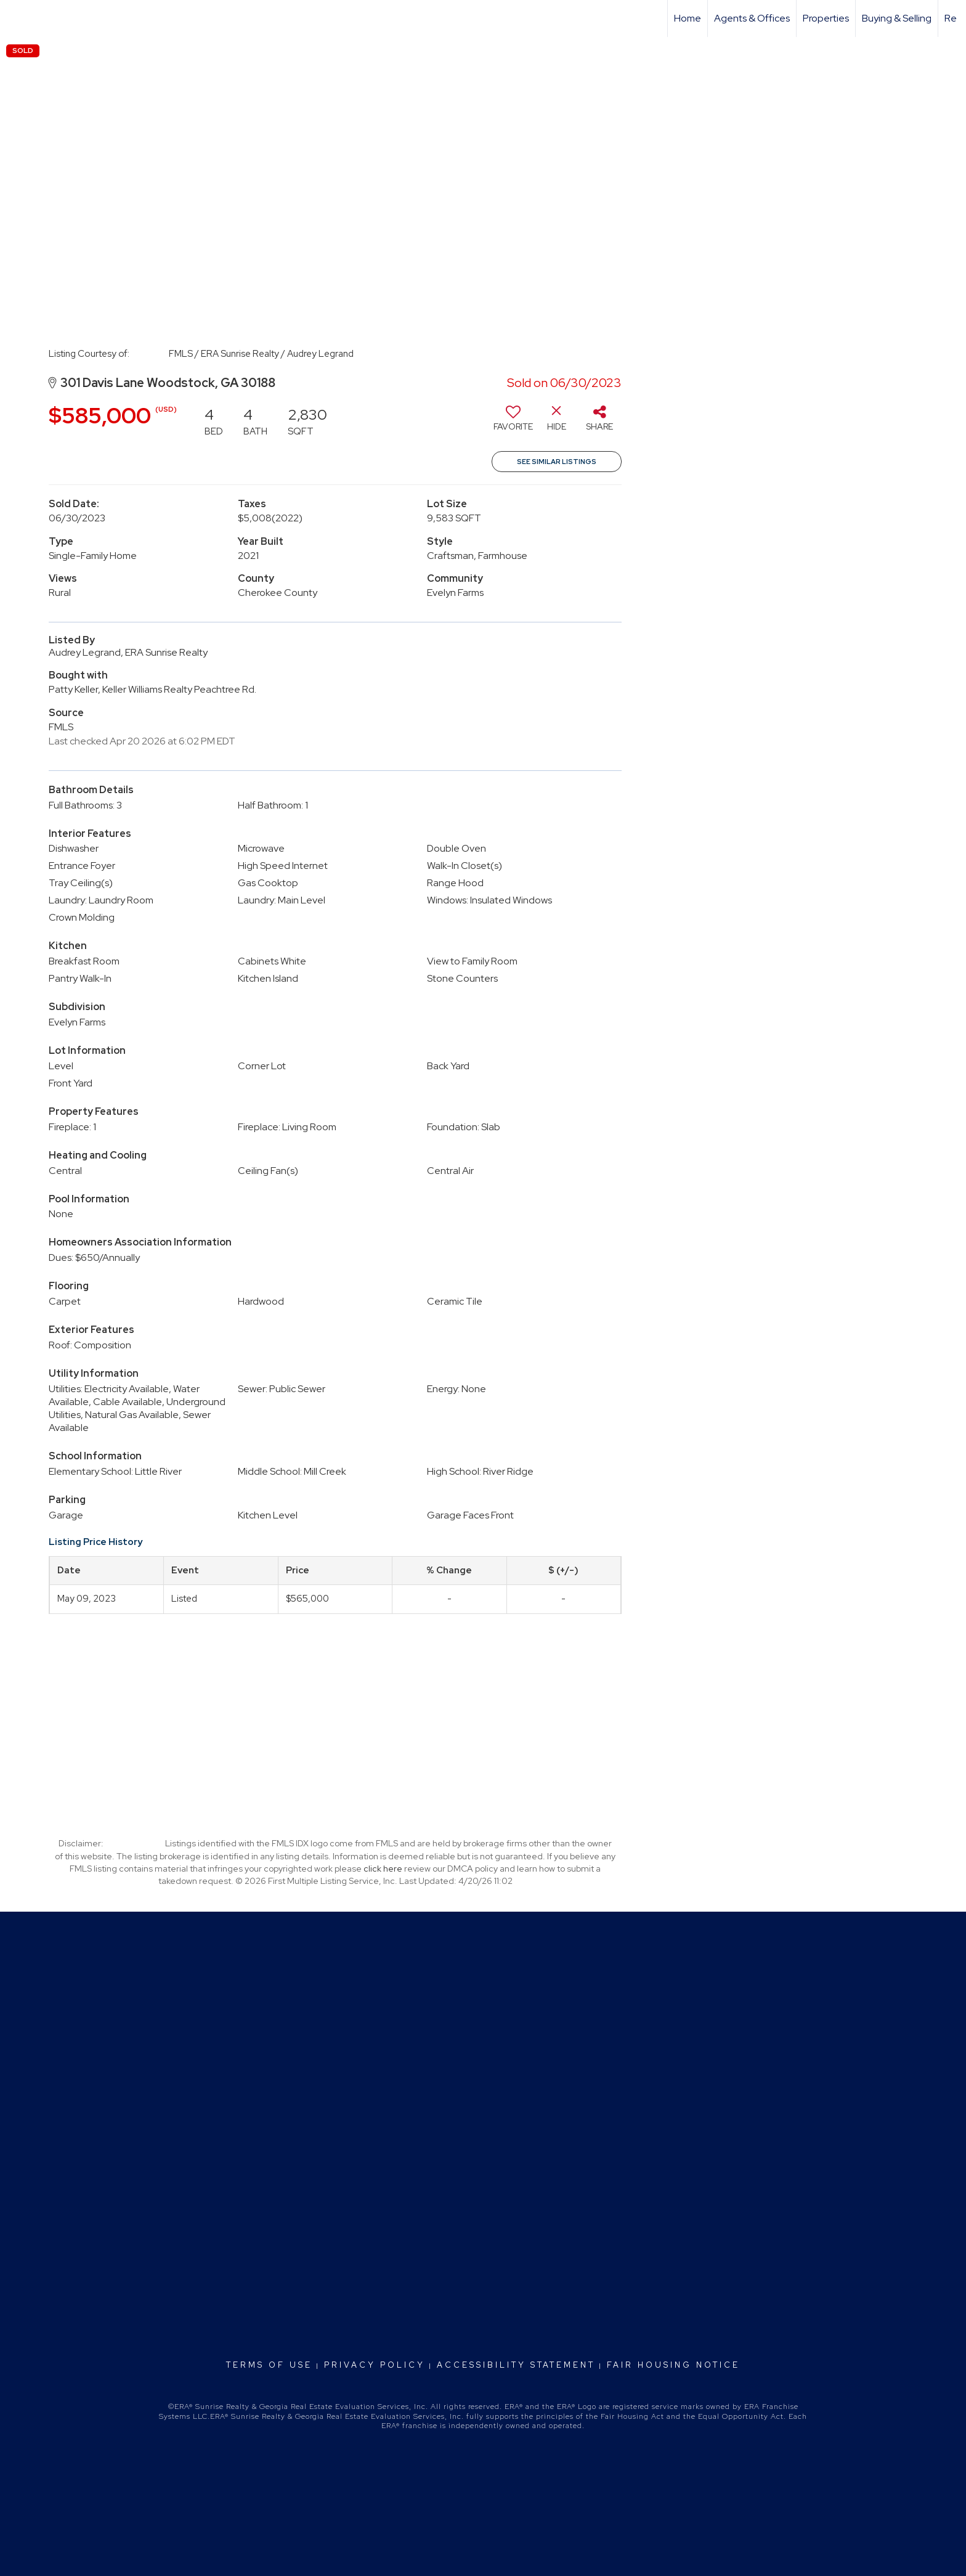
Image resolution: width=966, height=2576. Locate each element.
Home (687, 18)
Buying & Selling (897, 18)
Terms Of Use (269, 2365)
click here (382, 1868)
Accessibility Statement (516, 2365)
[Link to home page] (15, 18)
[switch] (513, 422)
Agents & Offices (752, 18)
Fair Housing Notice (673, 2365)
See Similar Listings (556, 461)
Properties (826, 18)
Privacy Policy (374, 2365)
